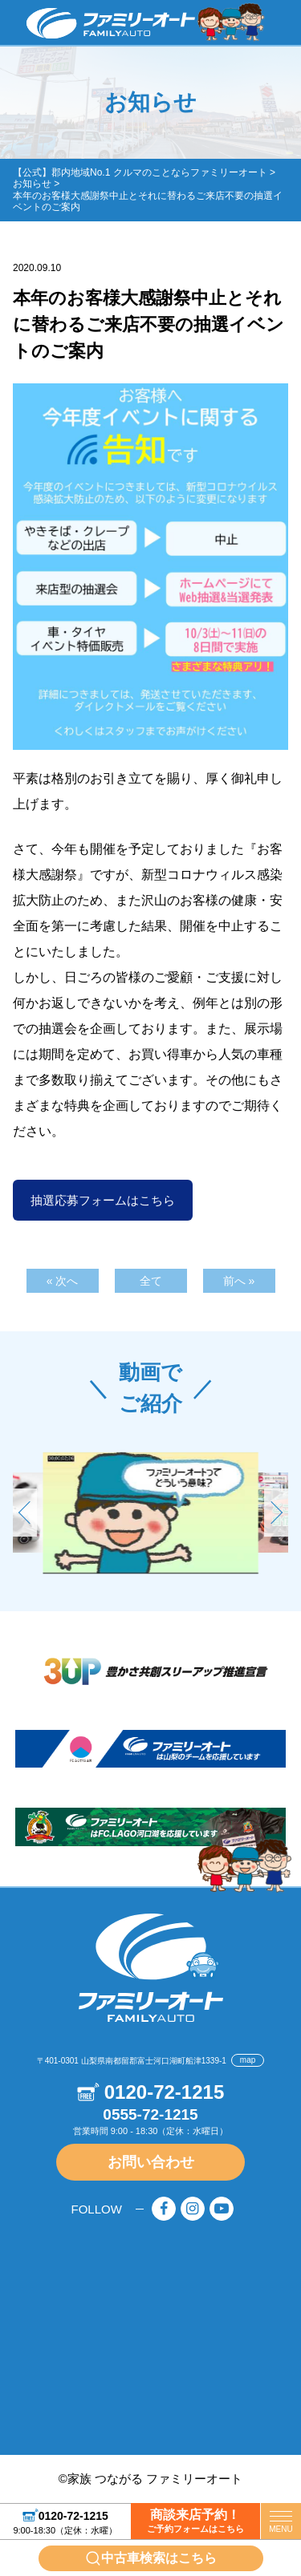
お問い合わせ (151, 2162)
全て (151, 1280)
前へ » (239, 1280)
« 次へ (63, 1280)
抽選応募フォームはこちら (103, 1200)
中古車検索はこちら (159, 2558)
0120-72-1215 (73, 2515)
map (247, 2060)
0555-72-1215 (150, 2114)
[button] (276, 1512)
